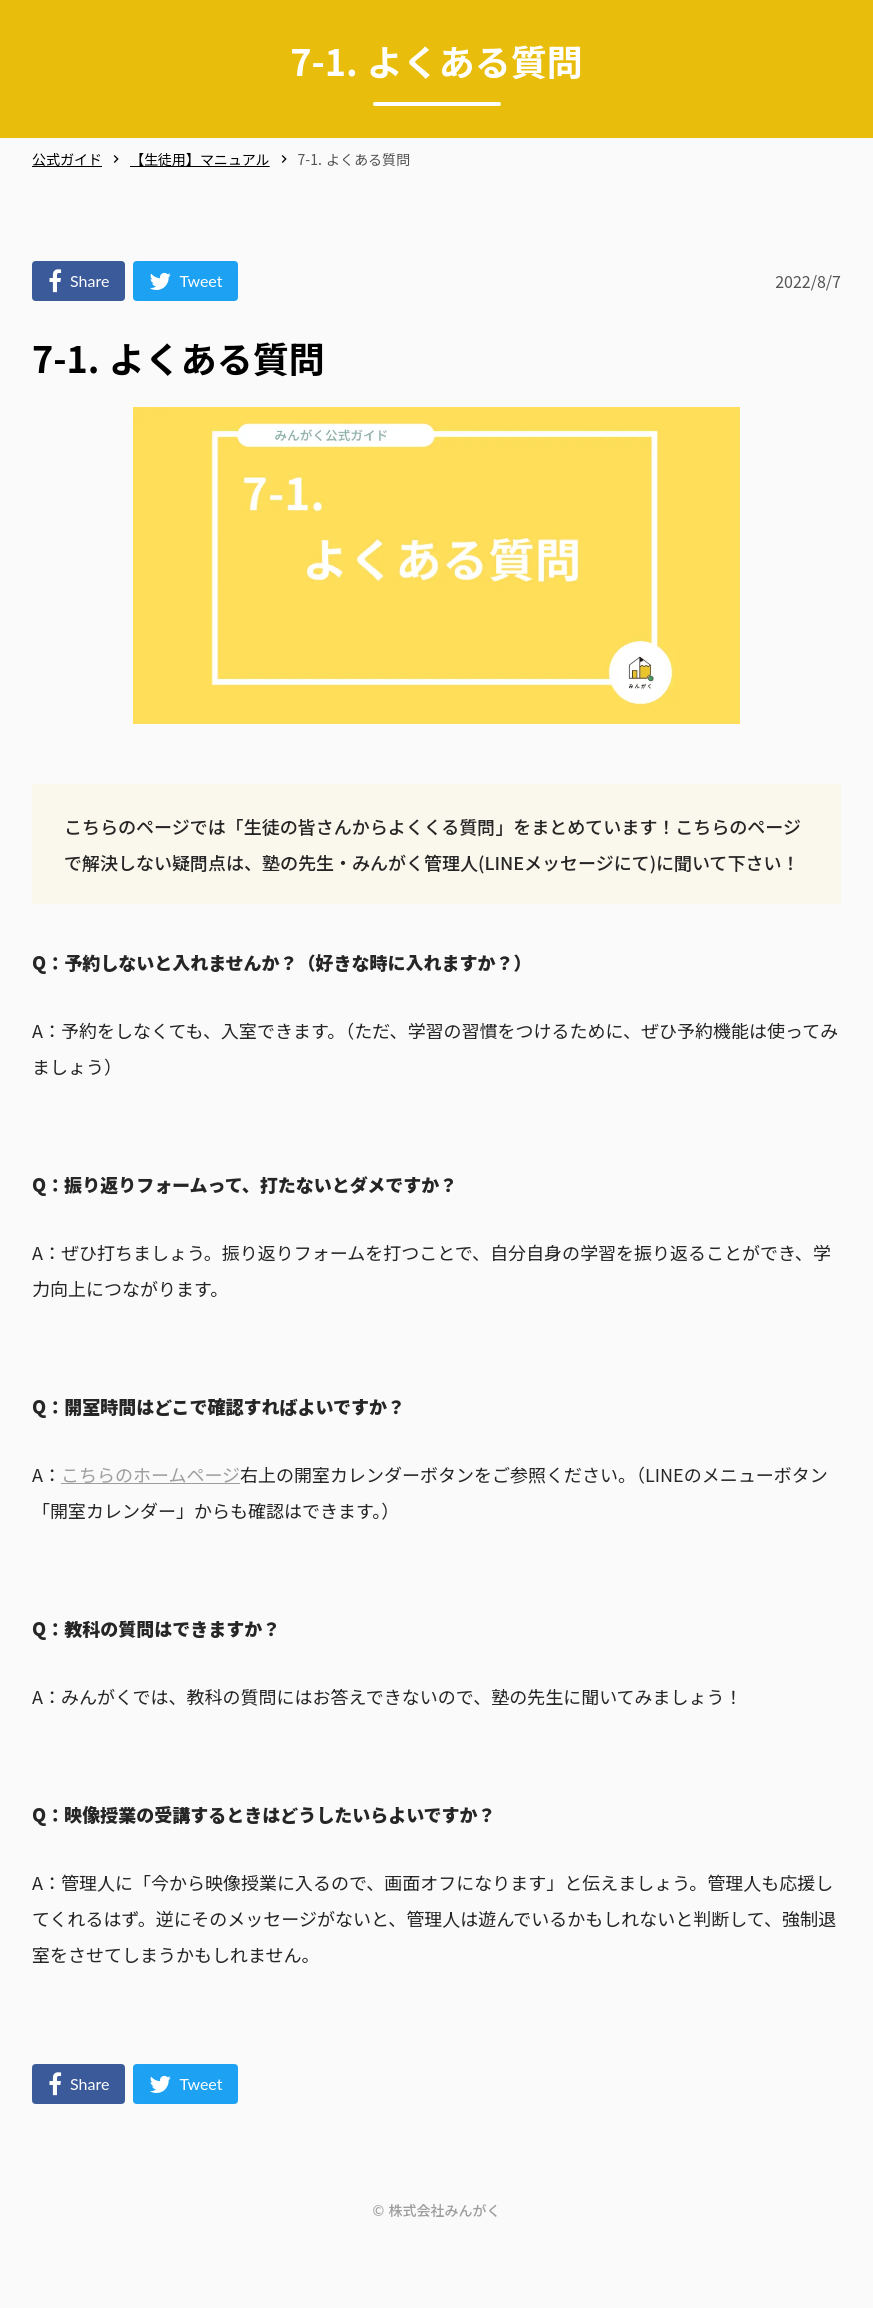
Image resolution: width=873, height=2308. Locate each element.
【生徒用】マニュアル (200, 159)
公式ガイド (67, 159)
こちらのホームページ (150, 1474)
